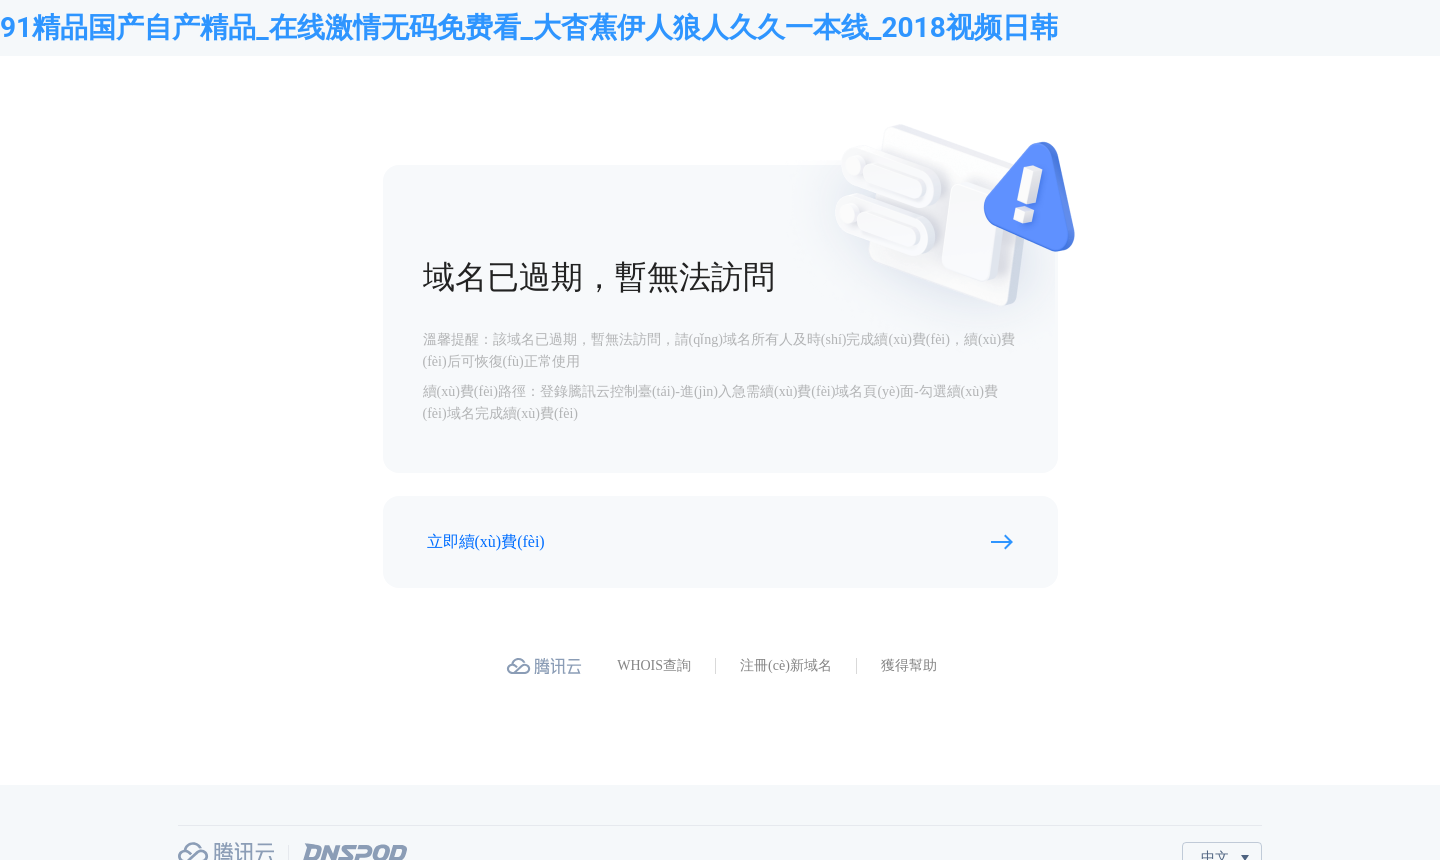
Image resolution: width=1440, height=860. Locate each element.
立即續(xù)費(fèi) (486, 541)
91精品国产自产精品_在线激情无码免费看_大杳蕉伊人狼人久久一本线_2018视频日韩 (529, 27)
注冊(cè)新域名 (786, 665)
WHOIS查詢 (654, 665)
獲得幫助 (909, 665)
